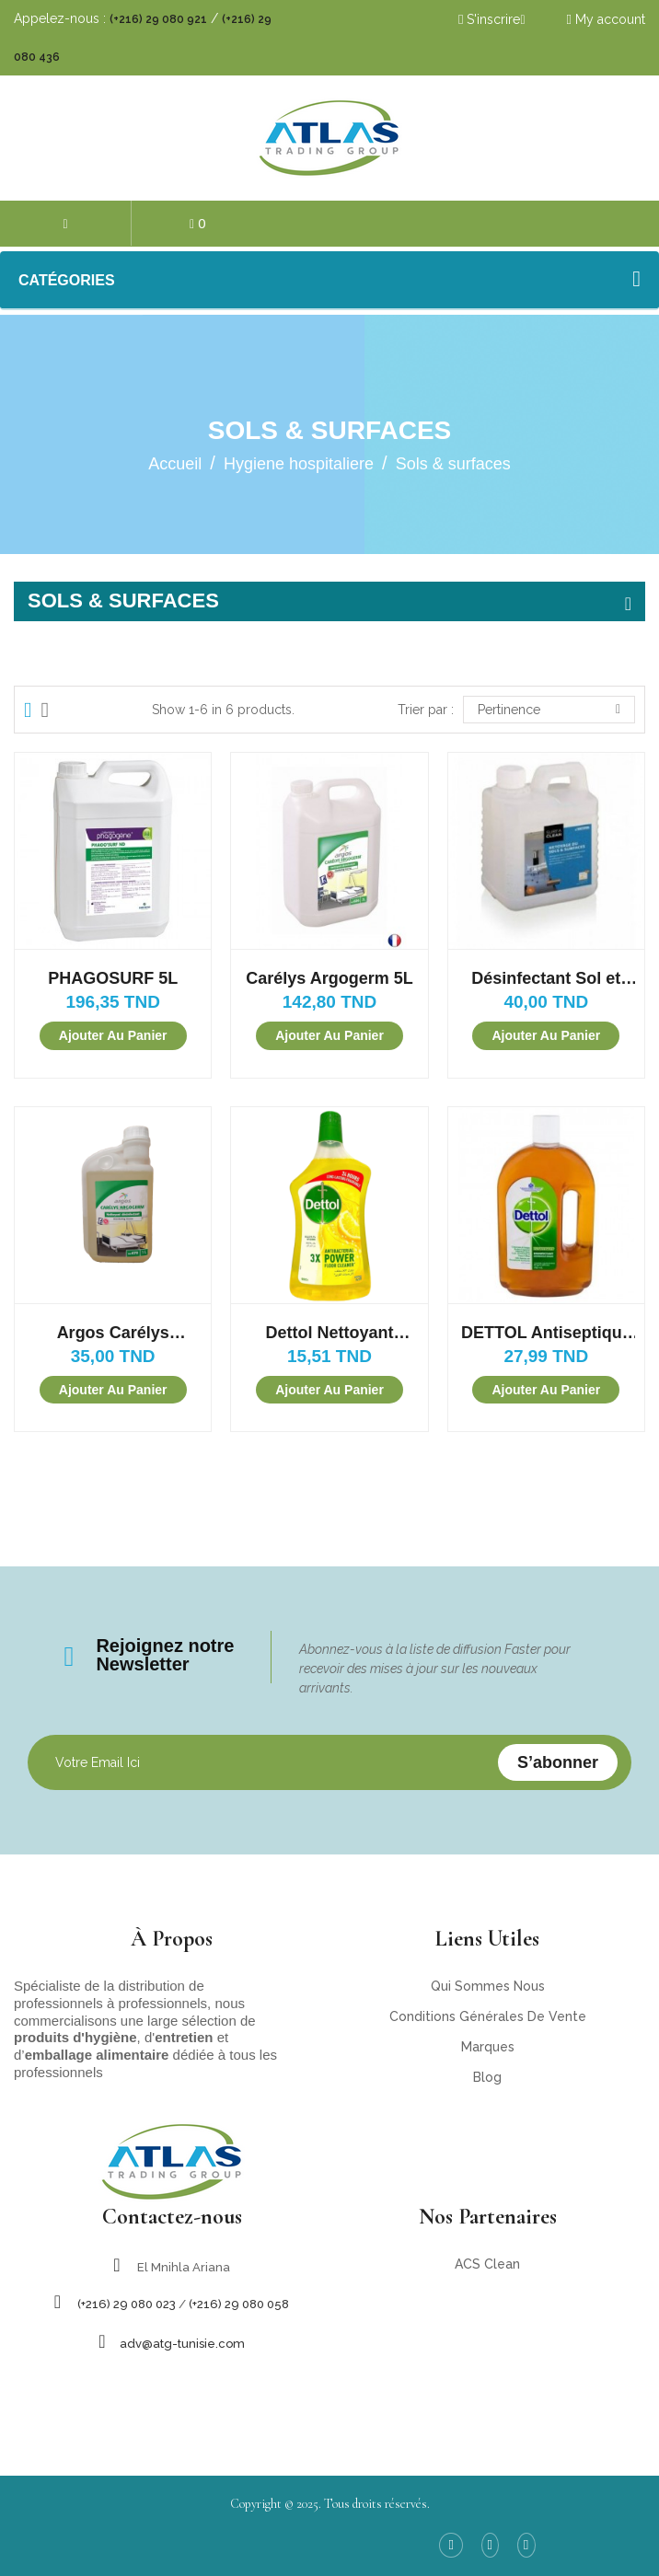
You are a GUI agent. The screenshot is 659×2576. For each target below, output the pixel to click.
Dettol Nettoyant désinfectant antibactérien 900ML (329, 1333)
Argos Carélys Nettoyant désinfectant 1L (113, 1333)
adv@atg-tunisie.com (182, 2344)
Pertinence (549, 709)
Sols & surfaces (123, 600)
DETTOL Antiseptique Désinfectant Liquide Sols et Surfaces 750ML (546, 1333)
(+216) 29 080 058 (239, 2304)
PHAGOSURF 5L (113, 978)
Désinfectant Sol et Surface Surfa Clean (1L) (546, 978)
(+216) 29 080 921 (158, 19)
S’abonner (557, 1762)
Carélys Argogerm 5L (329, 978)
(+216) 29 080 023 (126, 2304)
